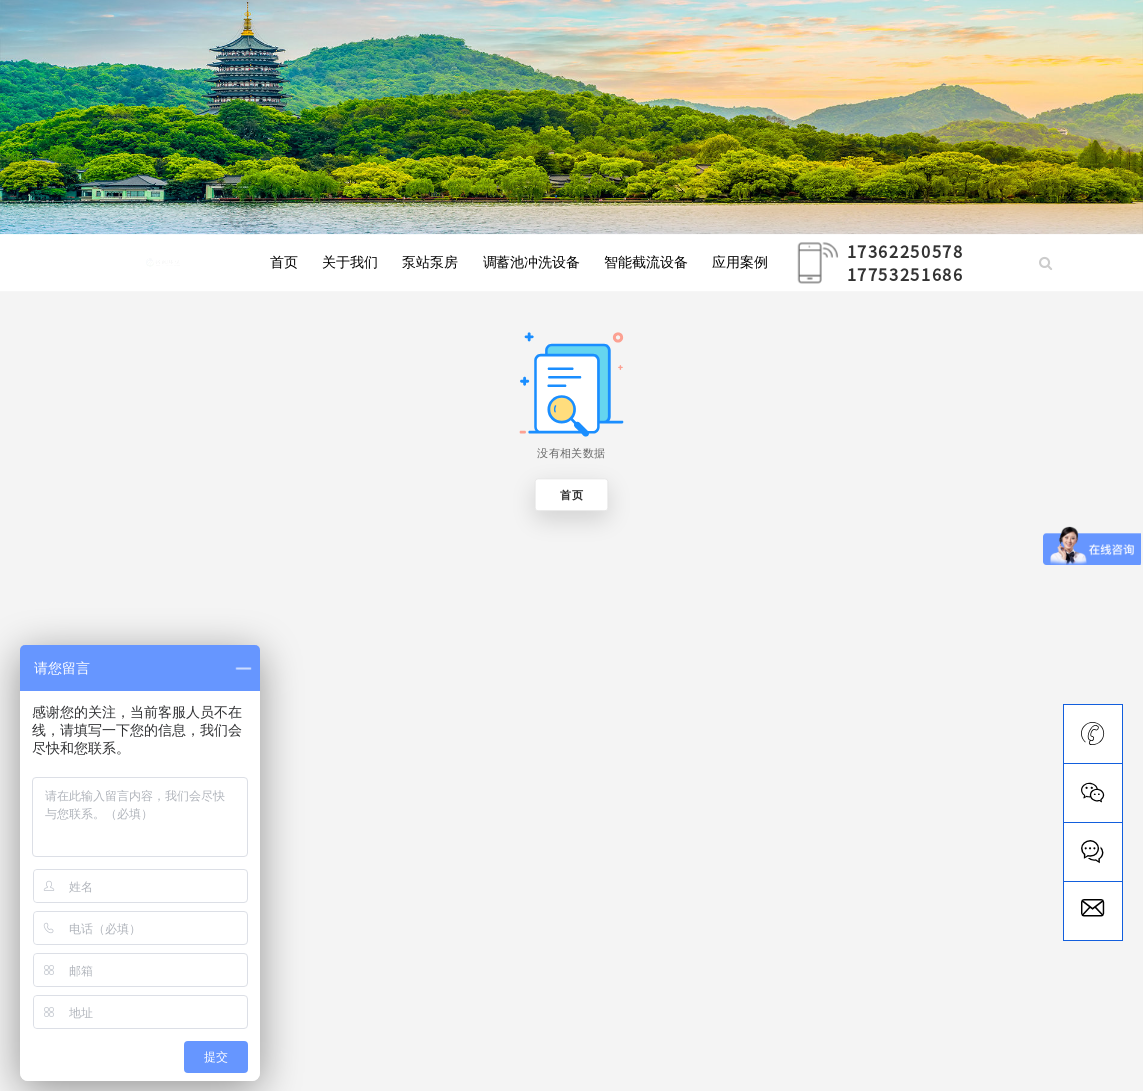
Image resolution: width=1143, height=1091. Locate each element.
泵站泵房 (430, 263)
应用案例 (740, 263)
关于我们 (350, 263)
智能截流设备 (645, 263)
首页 (284, 263)
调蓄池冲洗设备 (531, 263)
